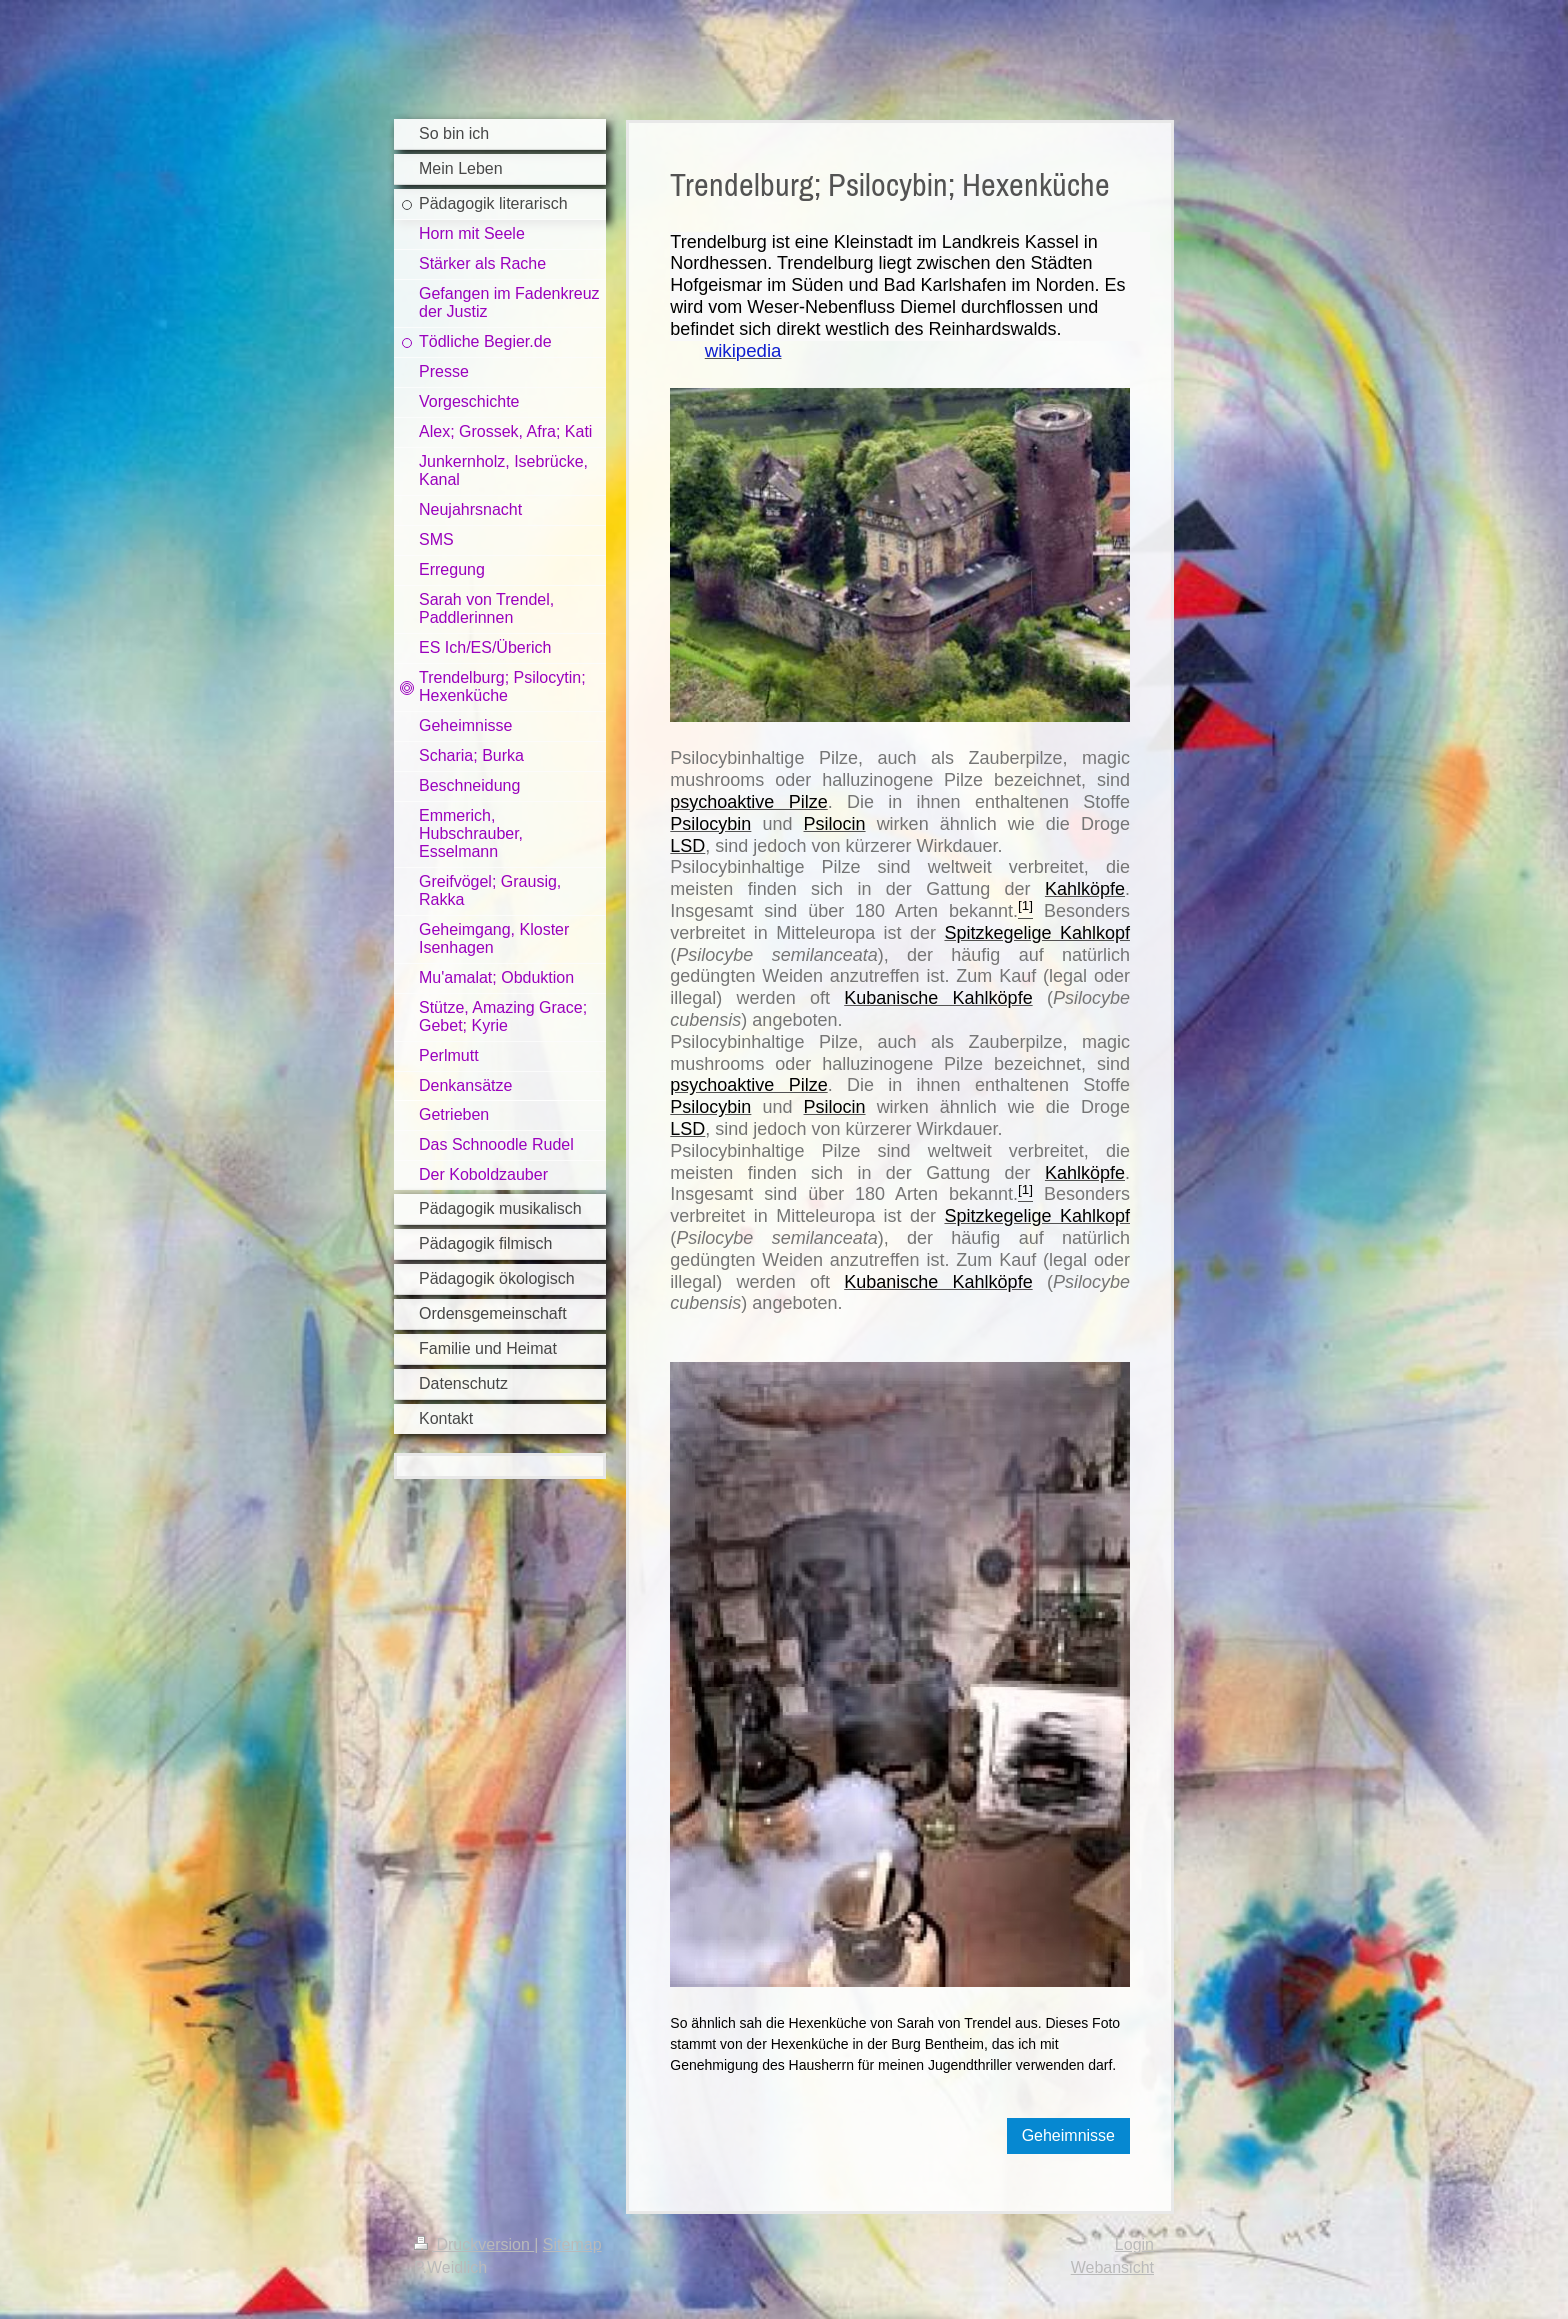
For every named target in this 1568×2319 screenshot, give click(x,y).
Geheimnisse (1068, 2135)
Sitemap (572, 2244)
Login (1134, 2244)
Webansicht (1112, 2267)
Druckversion (474, 2244)
